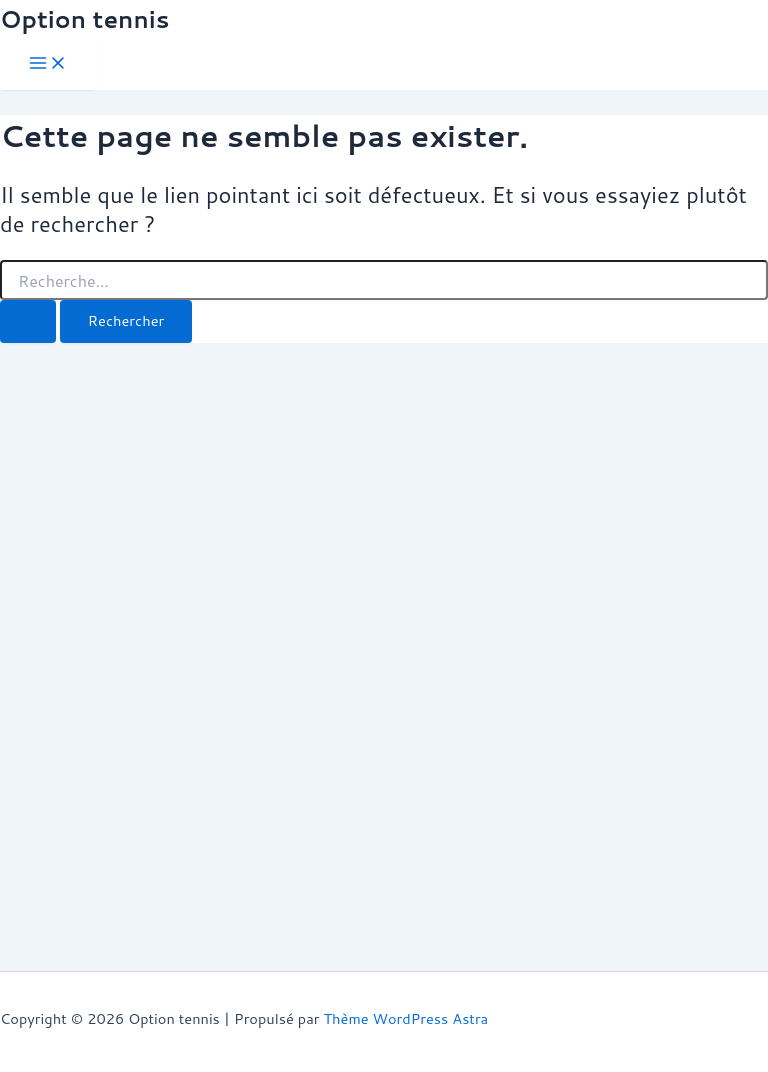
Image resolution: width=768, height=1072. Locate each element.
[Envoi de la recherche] (28, 321)
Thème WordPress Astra (405, 1018)
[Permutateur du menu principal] (48, 64)
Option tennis (84, 19)
